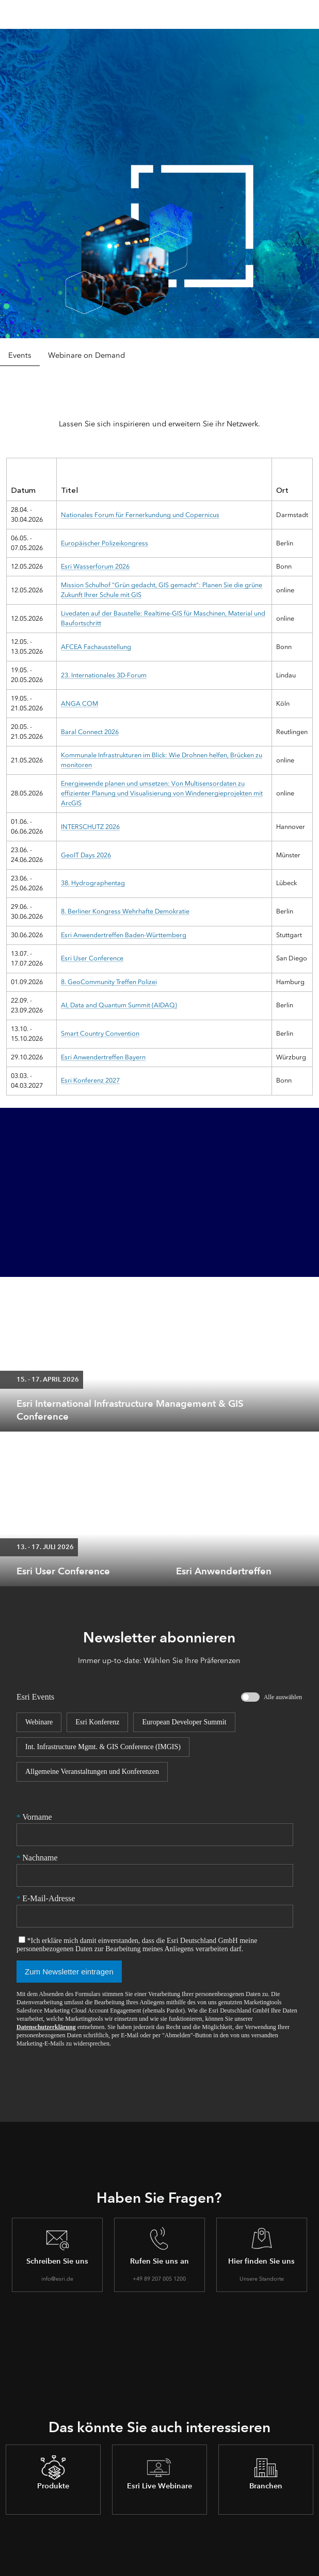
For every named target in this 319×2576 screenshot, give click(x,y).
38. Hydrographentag (93, 883)
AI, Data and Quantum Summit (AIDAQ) (119, 1005)
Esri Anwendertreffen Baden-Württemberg (123, 935)
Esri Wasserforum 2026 (95, 566)
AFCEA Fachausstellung (96, 647)
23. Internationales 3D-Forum (104, 675)
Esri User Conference (92, 958)
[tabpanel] (159, 740)
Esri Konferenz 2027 (90, 1080)
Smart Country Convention (100, 1033)
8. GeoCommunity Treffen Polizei (109, 982)
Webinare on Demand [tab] (86, 355)
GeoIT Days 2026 (86, 855)
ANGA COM (79, 703)
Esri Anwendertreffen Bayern (103, 1057)
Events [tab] (19, 355)
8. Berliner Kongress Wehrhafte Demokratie (125, 911)
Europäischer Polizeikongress (104, 543)
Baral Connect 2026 (90, 732)
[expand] (303, 1416)
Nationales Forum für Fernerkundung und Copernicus (140, 515)
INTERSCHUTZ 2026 (90, 826)
